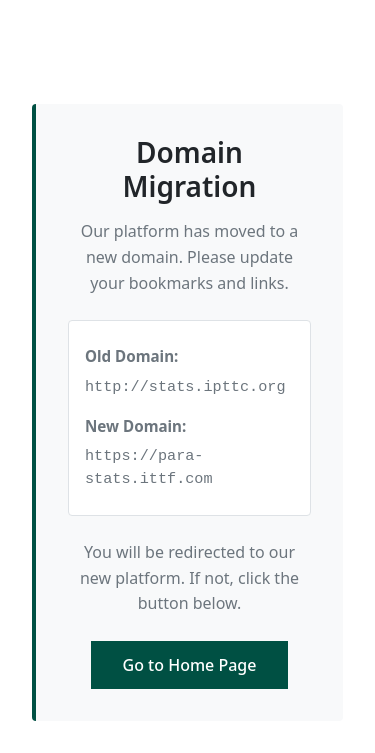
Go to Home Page (190, 665)
